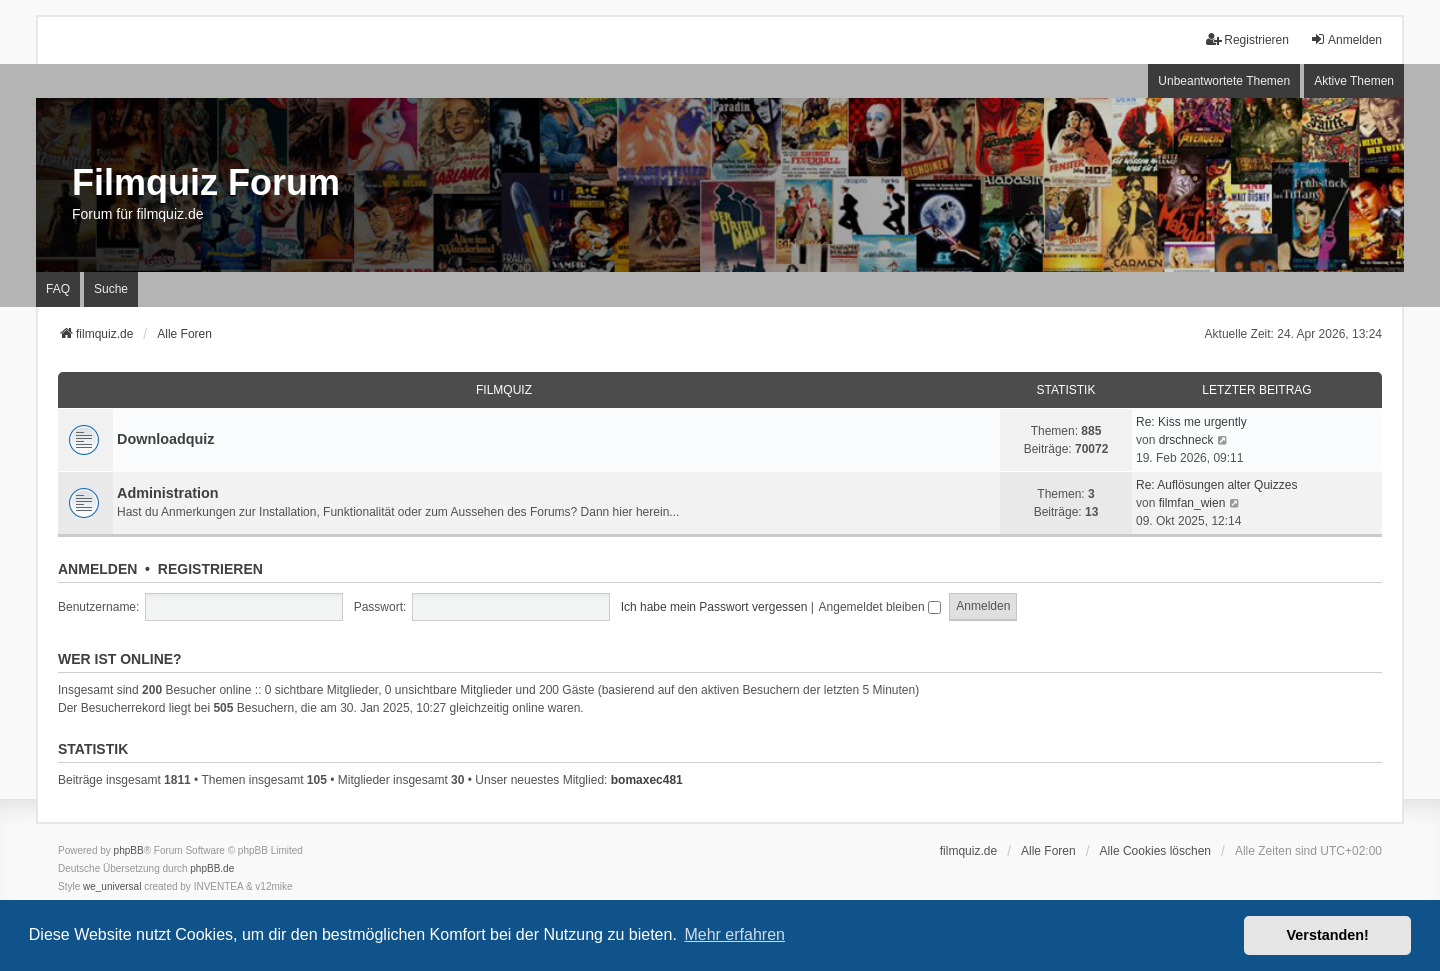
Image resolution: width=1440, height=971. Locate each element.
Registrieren (210, 569)
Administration (168, 493)
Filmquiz (504, 390)
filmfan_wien (1192, 503)
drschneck (1186, 440)
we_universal (112, 886)
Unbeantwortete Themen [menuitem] (1224, 81)
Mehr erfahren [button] (734, 934)
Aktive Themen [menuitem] (1354, 81)
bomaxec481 (647, 780)
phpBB (129, 850)
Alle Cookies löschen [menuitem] (1155, 851)
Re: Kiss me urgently (1191, 422)
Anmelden (97, 569)
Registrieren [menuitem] (1247, 39)
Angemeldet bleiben (880, 607)
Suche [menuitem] (111, 289)
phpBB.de (212, 868)
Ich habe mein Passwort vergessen (714, 607)
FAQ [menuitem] (58, 289)
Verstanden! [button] (1328, 935)
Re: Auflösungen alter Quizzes (1216, 485)
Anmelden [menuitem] (1346, 39)
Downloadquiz (166, 439)
